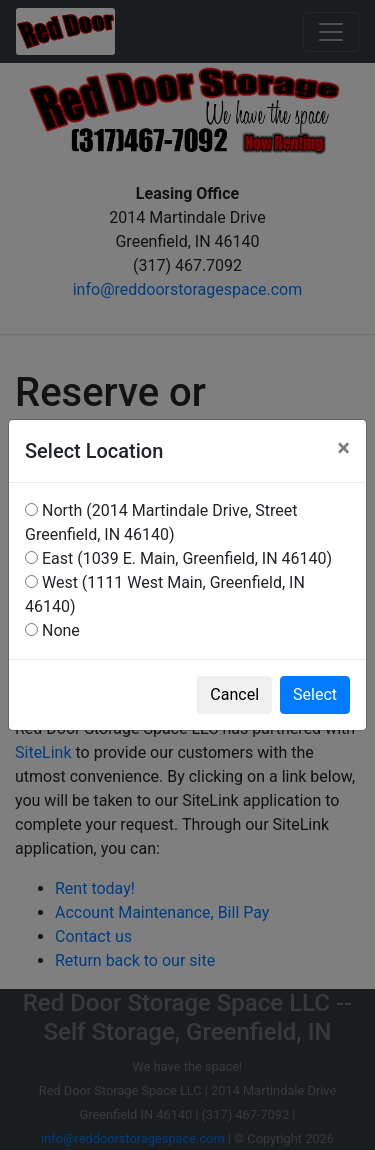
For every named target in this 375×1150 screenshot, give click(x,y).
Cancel (234, 694)
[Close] (343, 448)
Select (315, 694)
